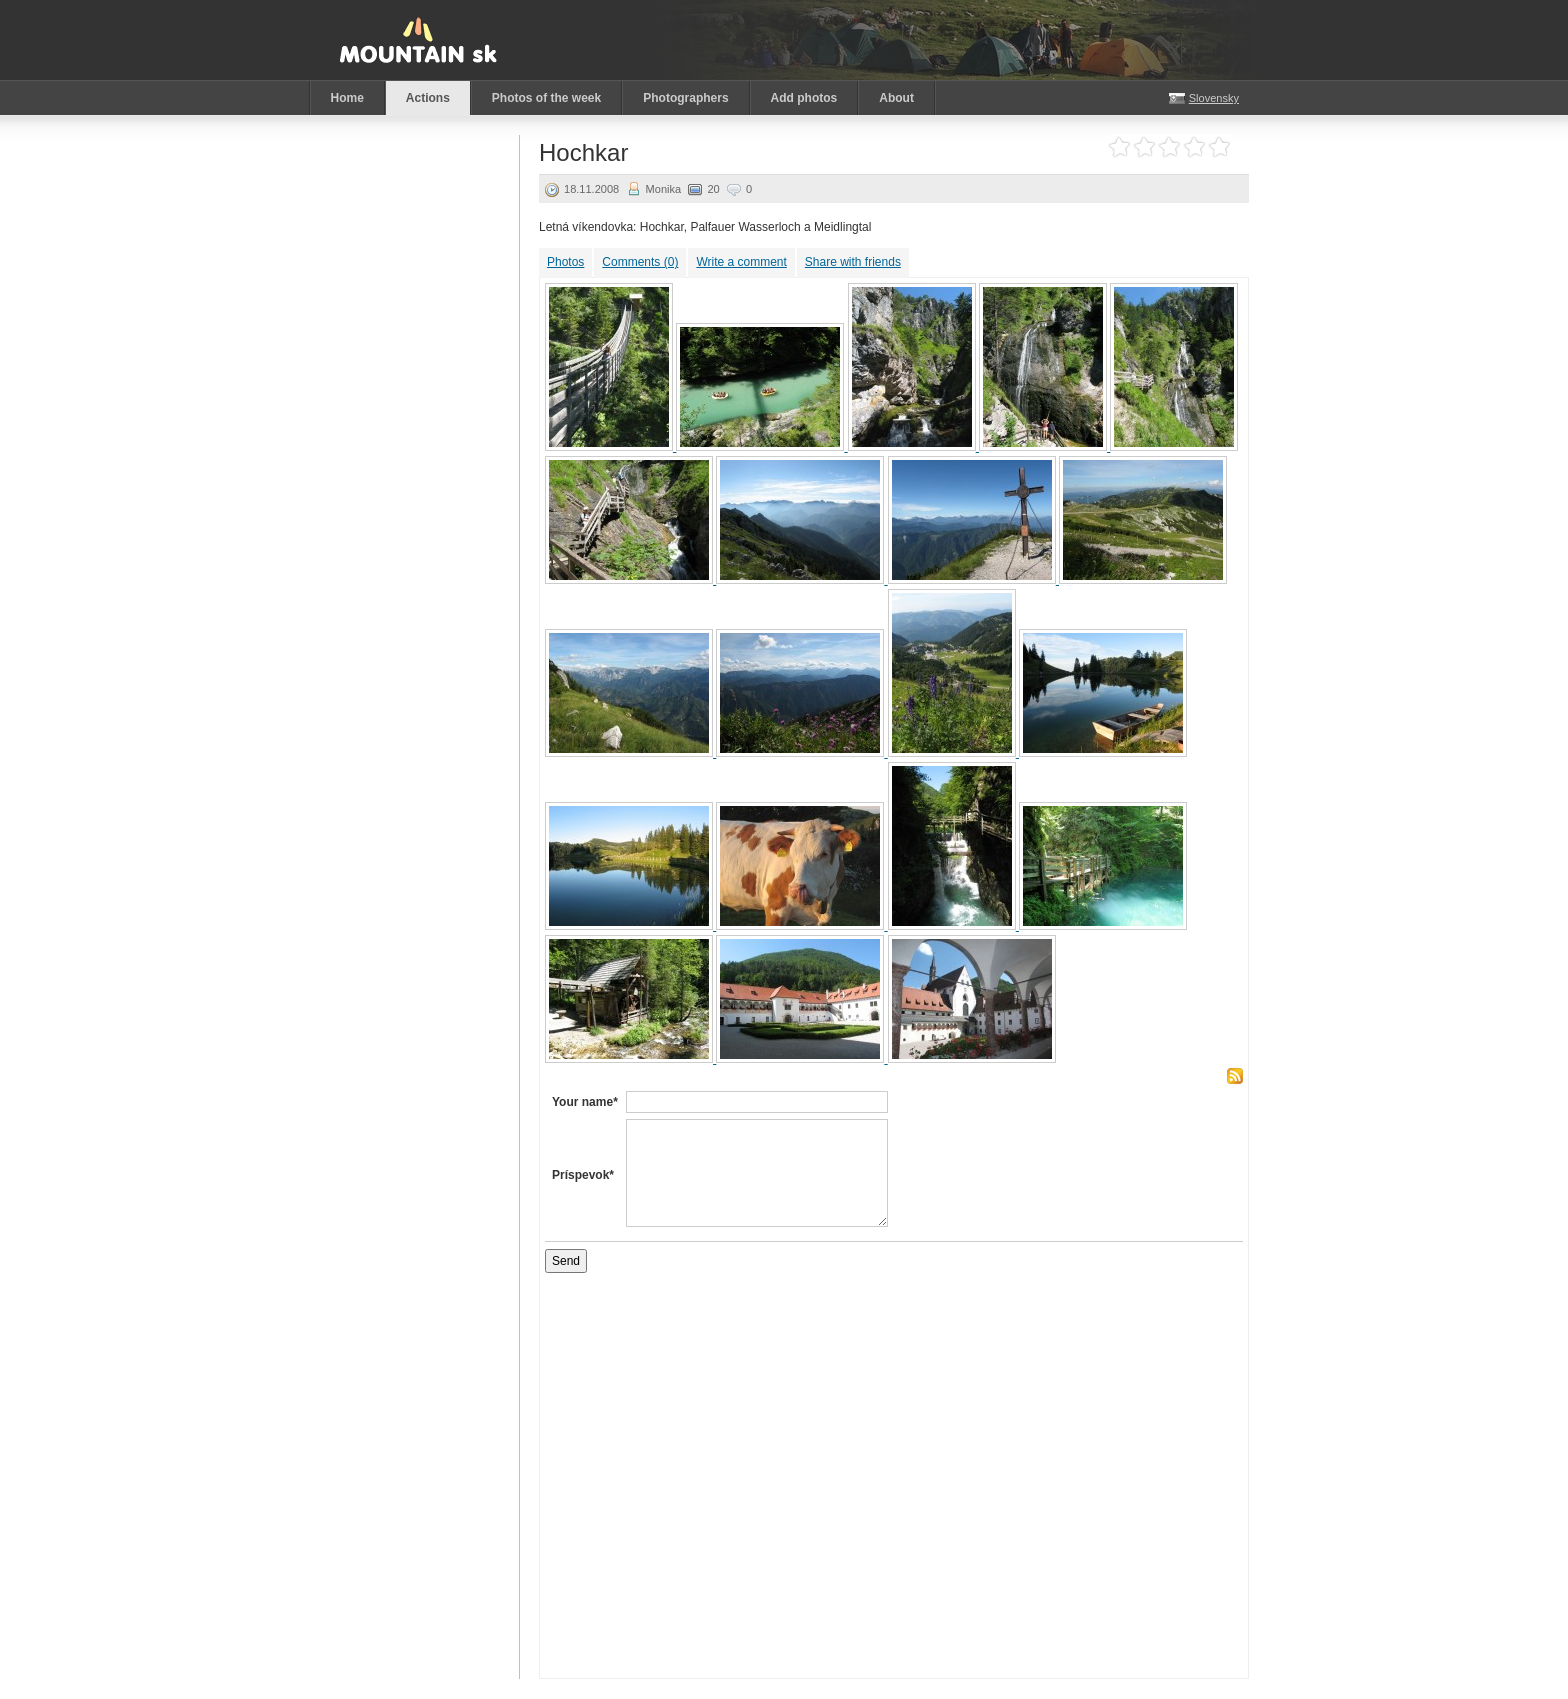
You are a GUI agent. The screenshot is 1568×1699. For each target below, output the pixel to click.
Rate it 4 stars (1194, 147)
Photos (565, 262)
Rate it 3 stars (1169, 147)
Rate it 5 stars (1219, 147)
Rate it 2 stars (1144, 147)
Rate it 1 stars (1119, 147)
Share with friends (853, 262)
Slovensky (1214, 98)
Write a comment (741, 262)
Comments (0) (640, 262)
